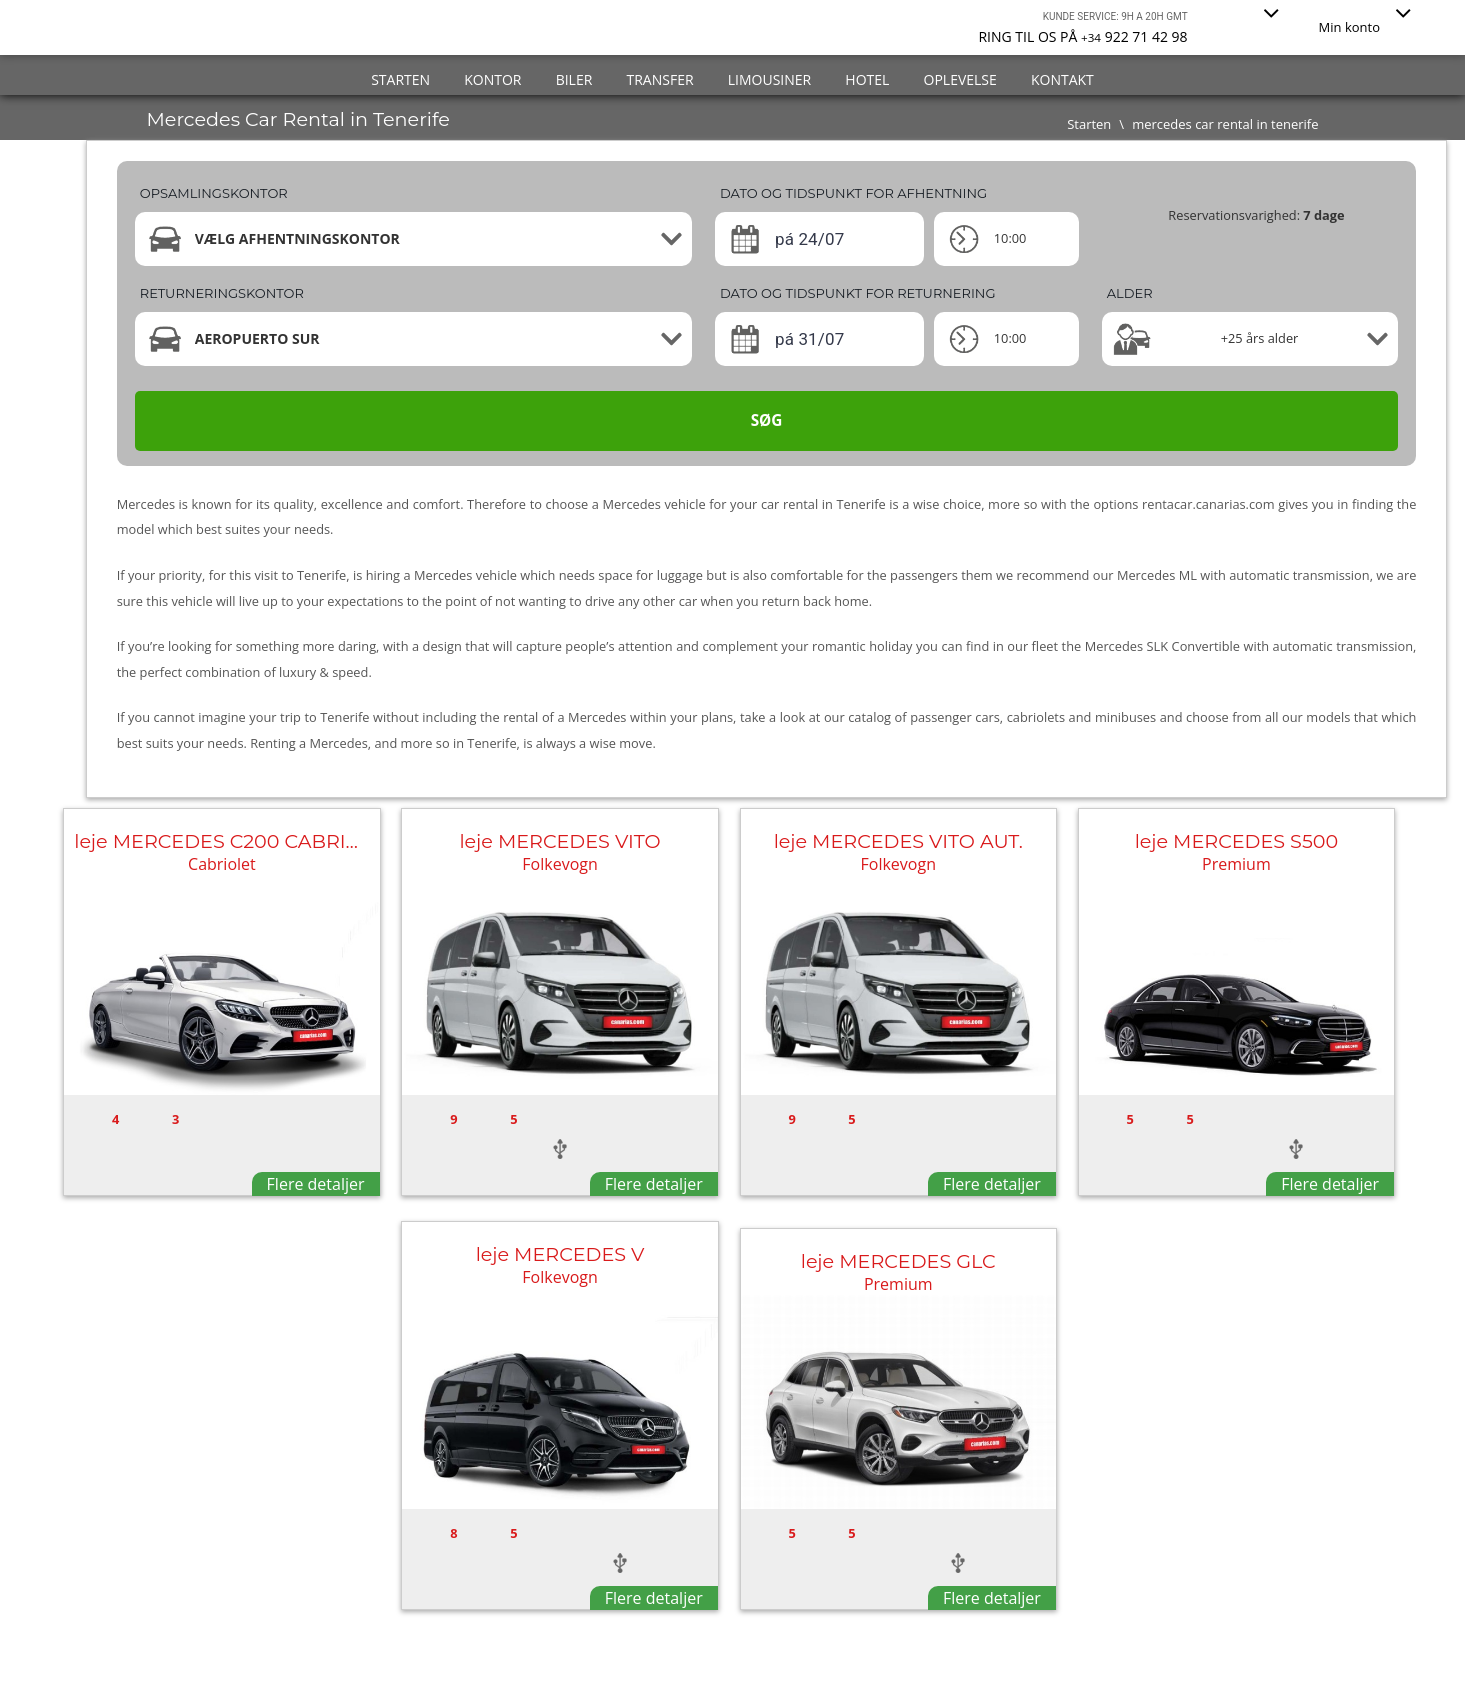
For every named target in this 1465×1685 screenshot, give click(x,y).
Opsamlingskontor (214, 193)
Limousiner (769, 79)
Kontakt (1062, 79)
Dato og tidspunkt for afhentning (853, 193)
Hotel (867, 79)
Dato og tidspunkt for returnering (858, 293)
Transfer (660, 79)
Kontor (492, 79)
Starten (400, 79)
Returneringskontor (222, 293)
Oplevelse (960, 79)
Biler (574, 79)
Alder (1130, 293)
